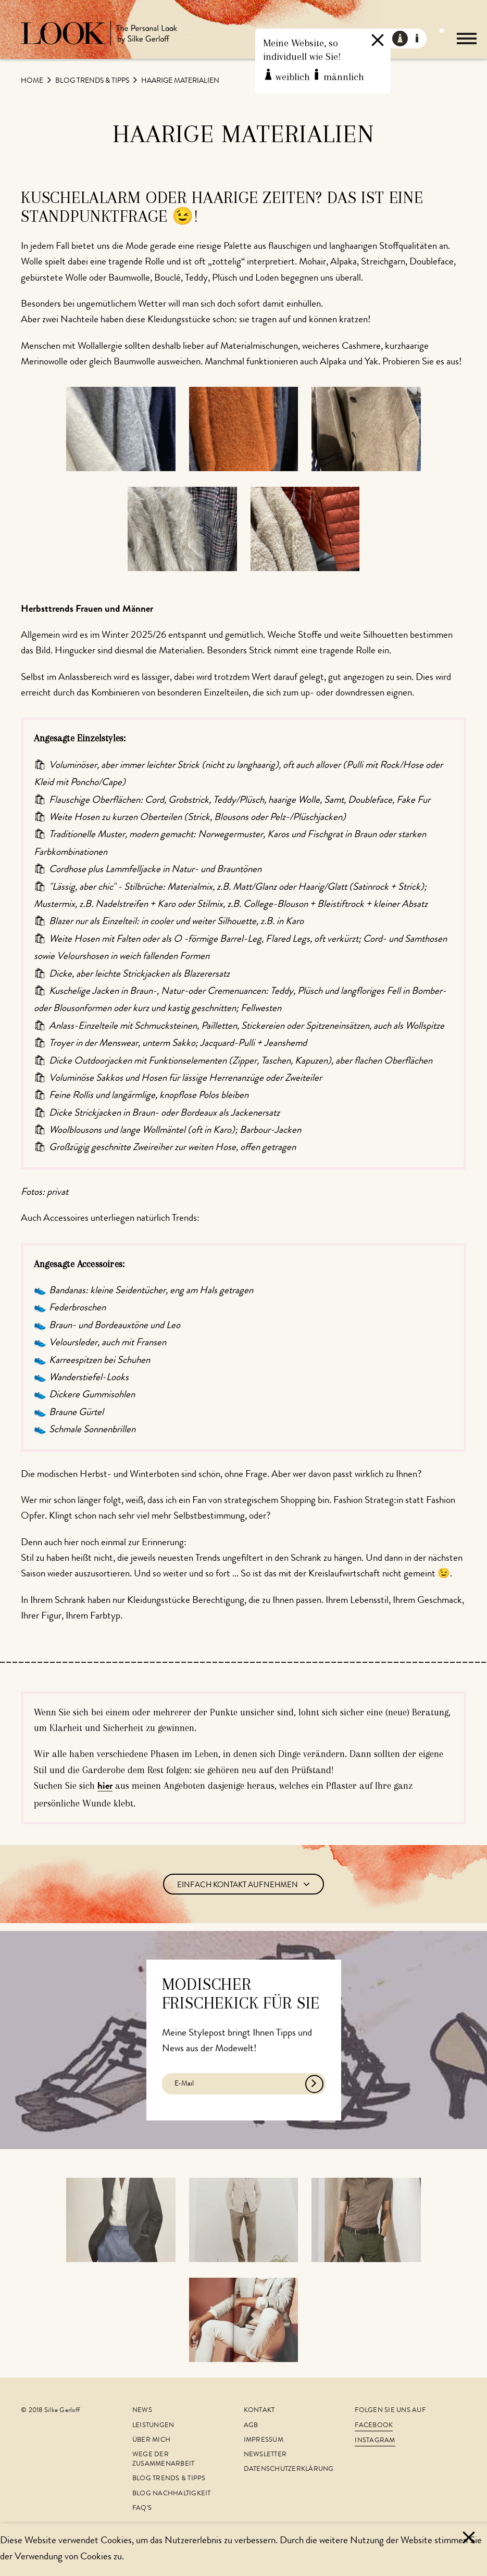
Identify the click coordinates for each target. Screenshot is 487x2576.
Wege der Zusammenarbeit (163, 2460)
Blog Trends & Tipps (93, 81)
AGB (251, 2425)
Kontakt (259, 2410)
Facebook (374, 2425)
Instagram (375, 2441)
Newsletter (265, 2455)
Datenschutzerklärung (289, 2469)
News (142, 2410)
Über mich (151, 2440)
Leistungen (153, 2425)
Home (33, 81)
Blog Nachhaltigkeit (171, 2494)
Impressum (263, 2440)
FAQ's (142, 2508)
